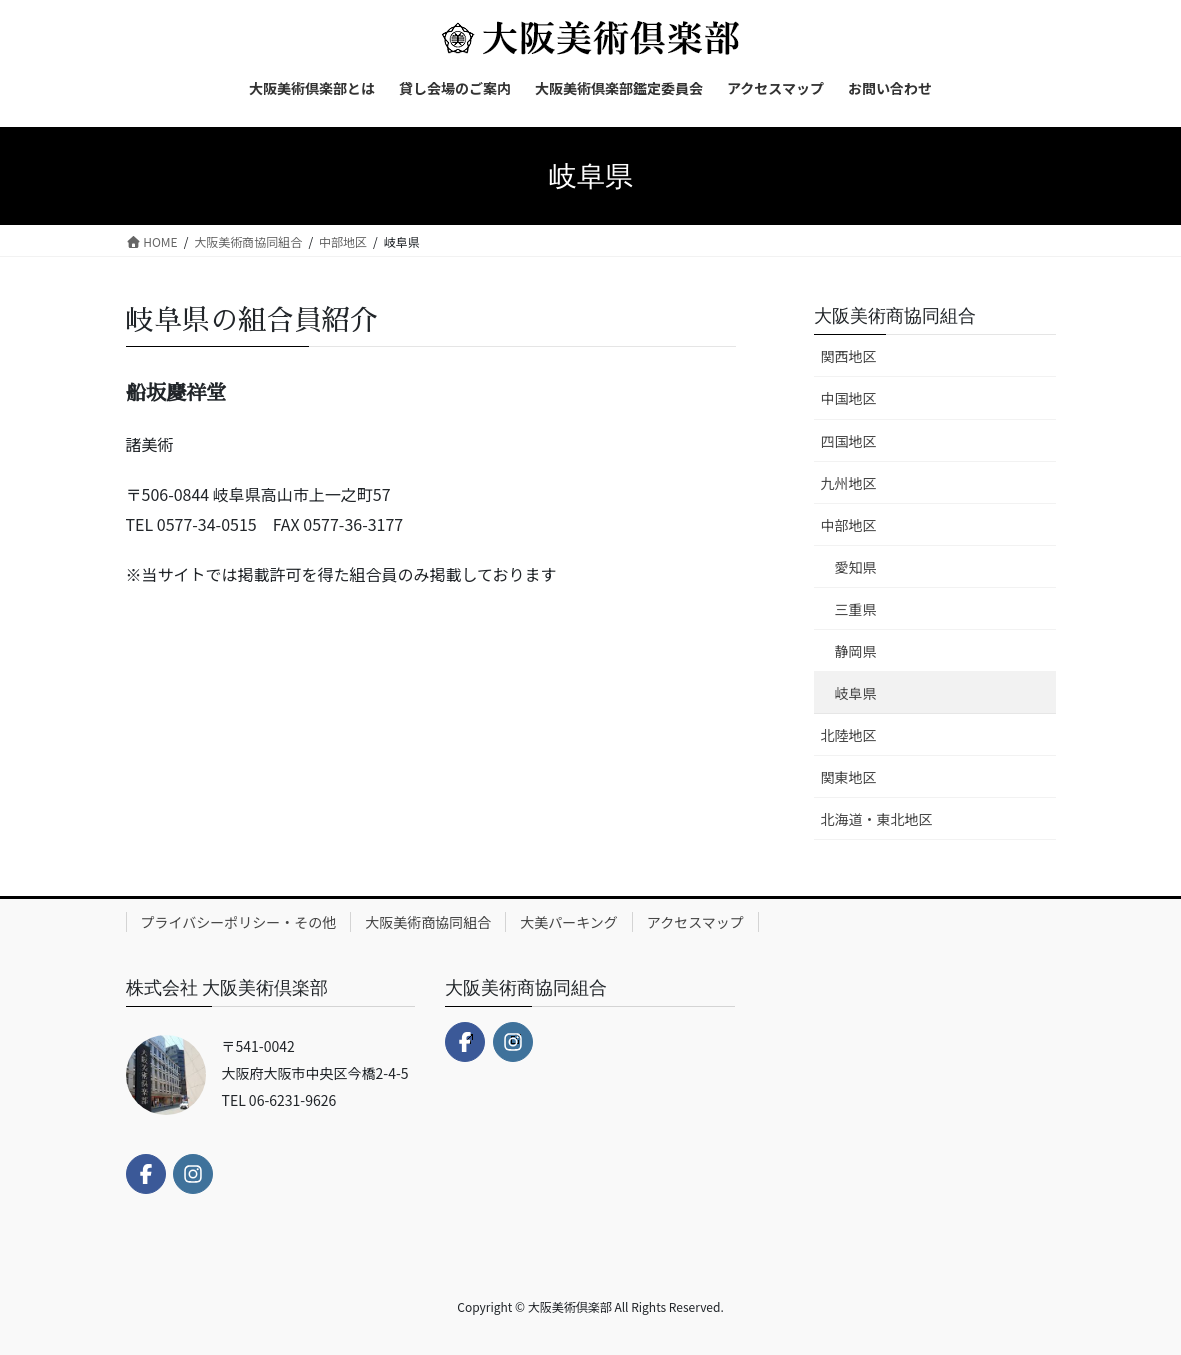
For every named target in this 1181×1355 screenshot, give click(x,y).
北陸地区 (849, 735)
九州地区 (849, 483)
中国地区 (849, 398)
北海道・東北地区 (877, 819)
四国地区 (849, 441)
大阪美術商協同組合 (895, 315)
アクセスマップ (695, 922)
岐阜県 (856, 693)
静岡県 (856, 651)
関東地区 (849, 777)
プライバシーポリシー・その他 (239, 922)
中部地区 (849, 525)
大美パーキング (569, 922)
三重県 (856, 609)
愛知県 (856, 567)
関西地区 (849, 356)
